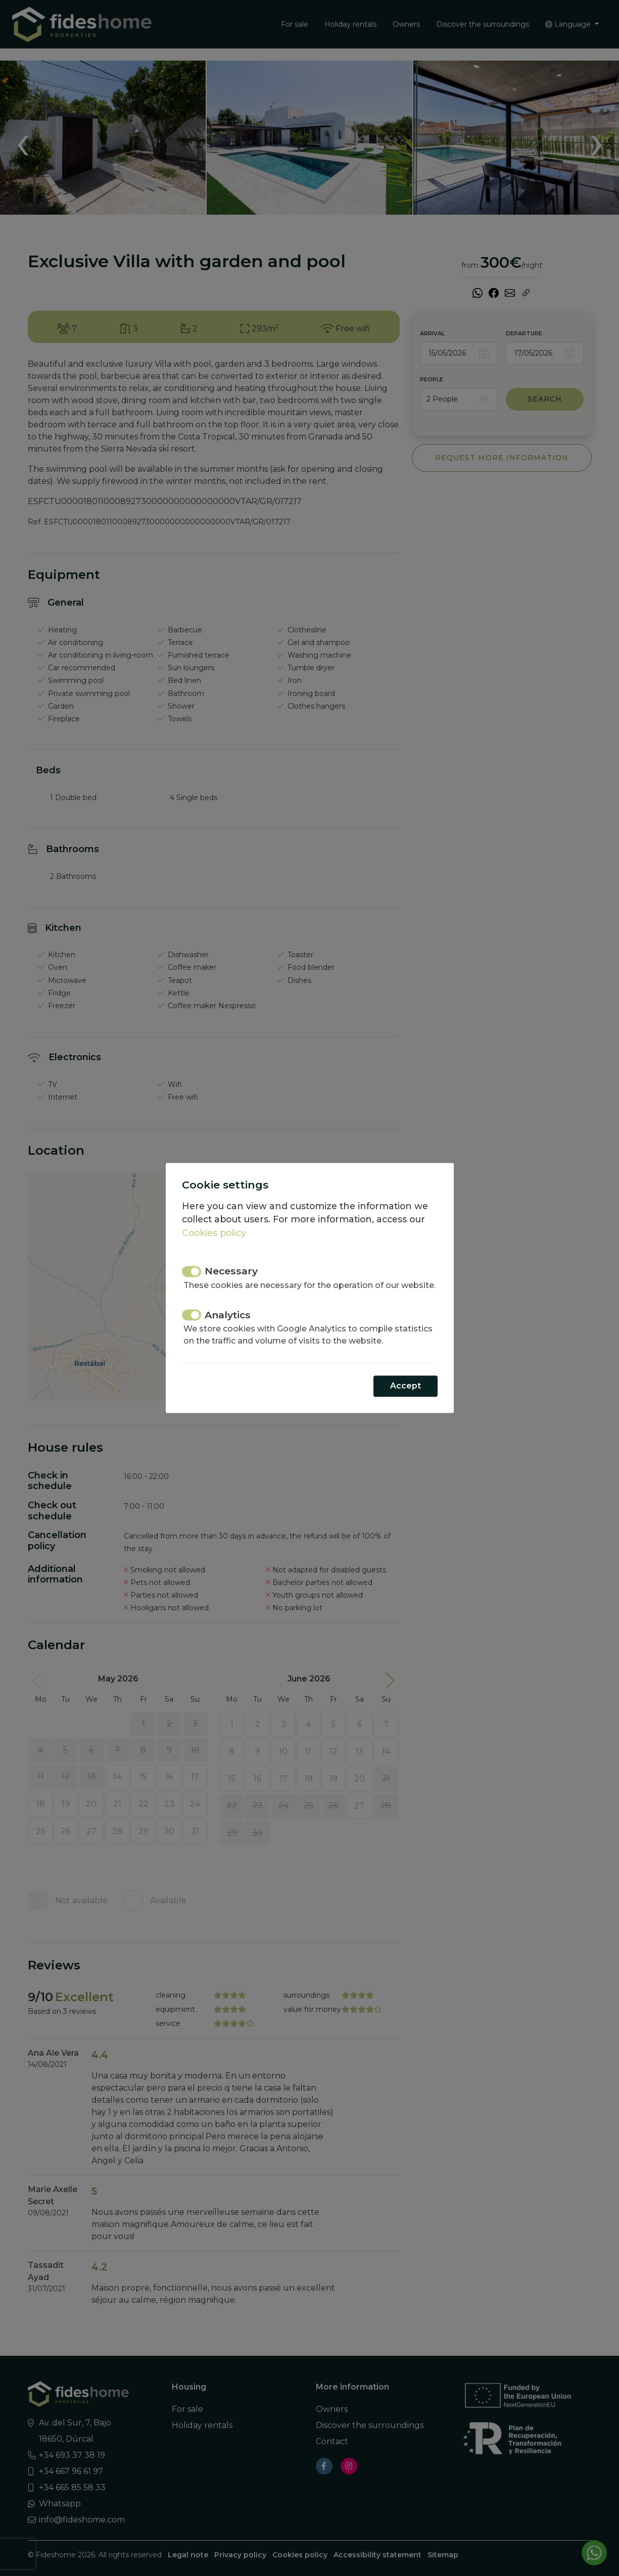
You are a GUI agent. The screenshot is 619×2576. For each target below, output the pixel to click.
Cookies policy (214, 1232)
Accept (405, 1386)
